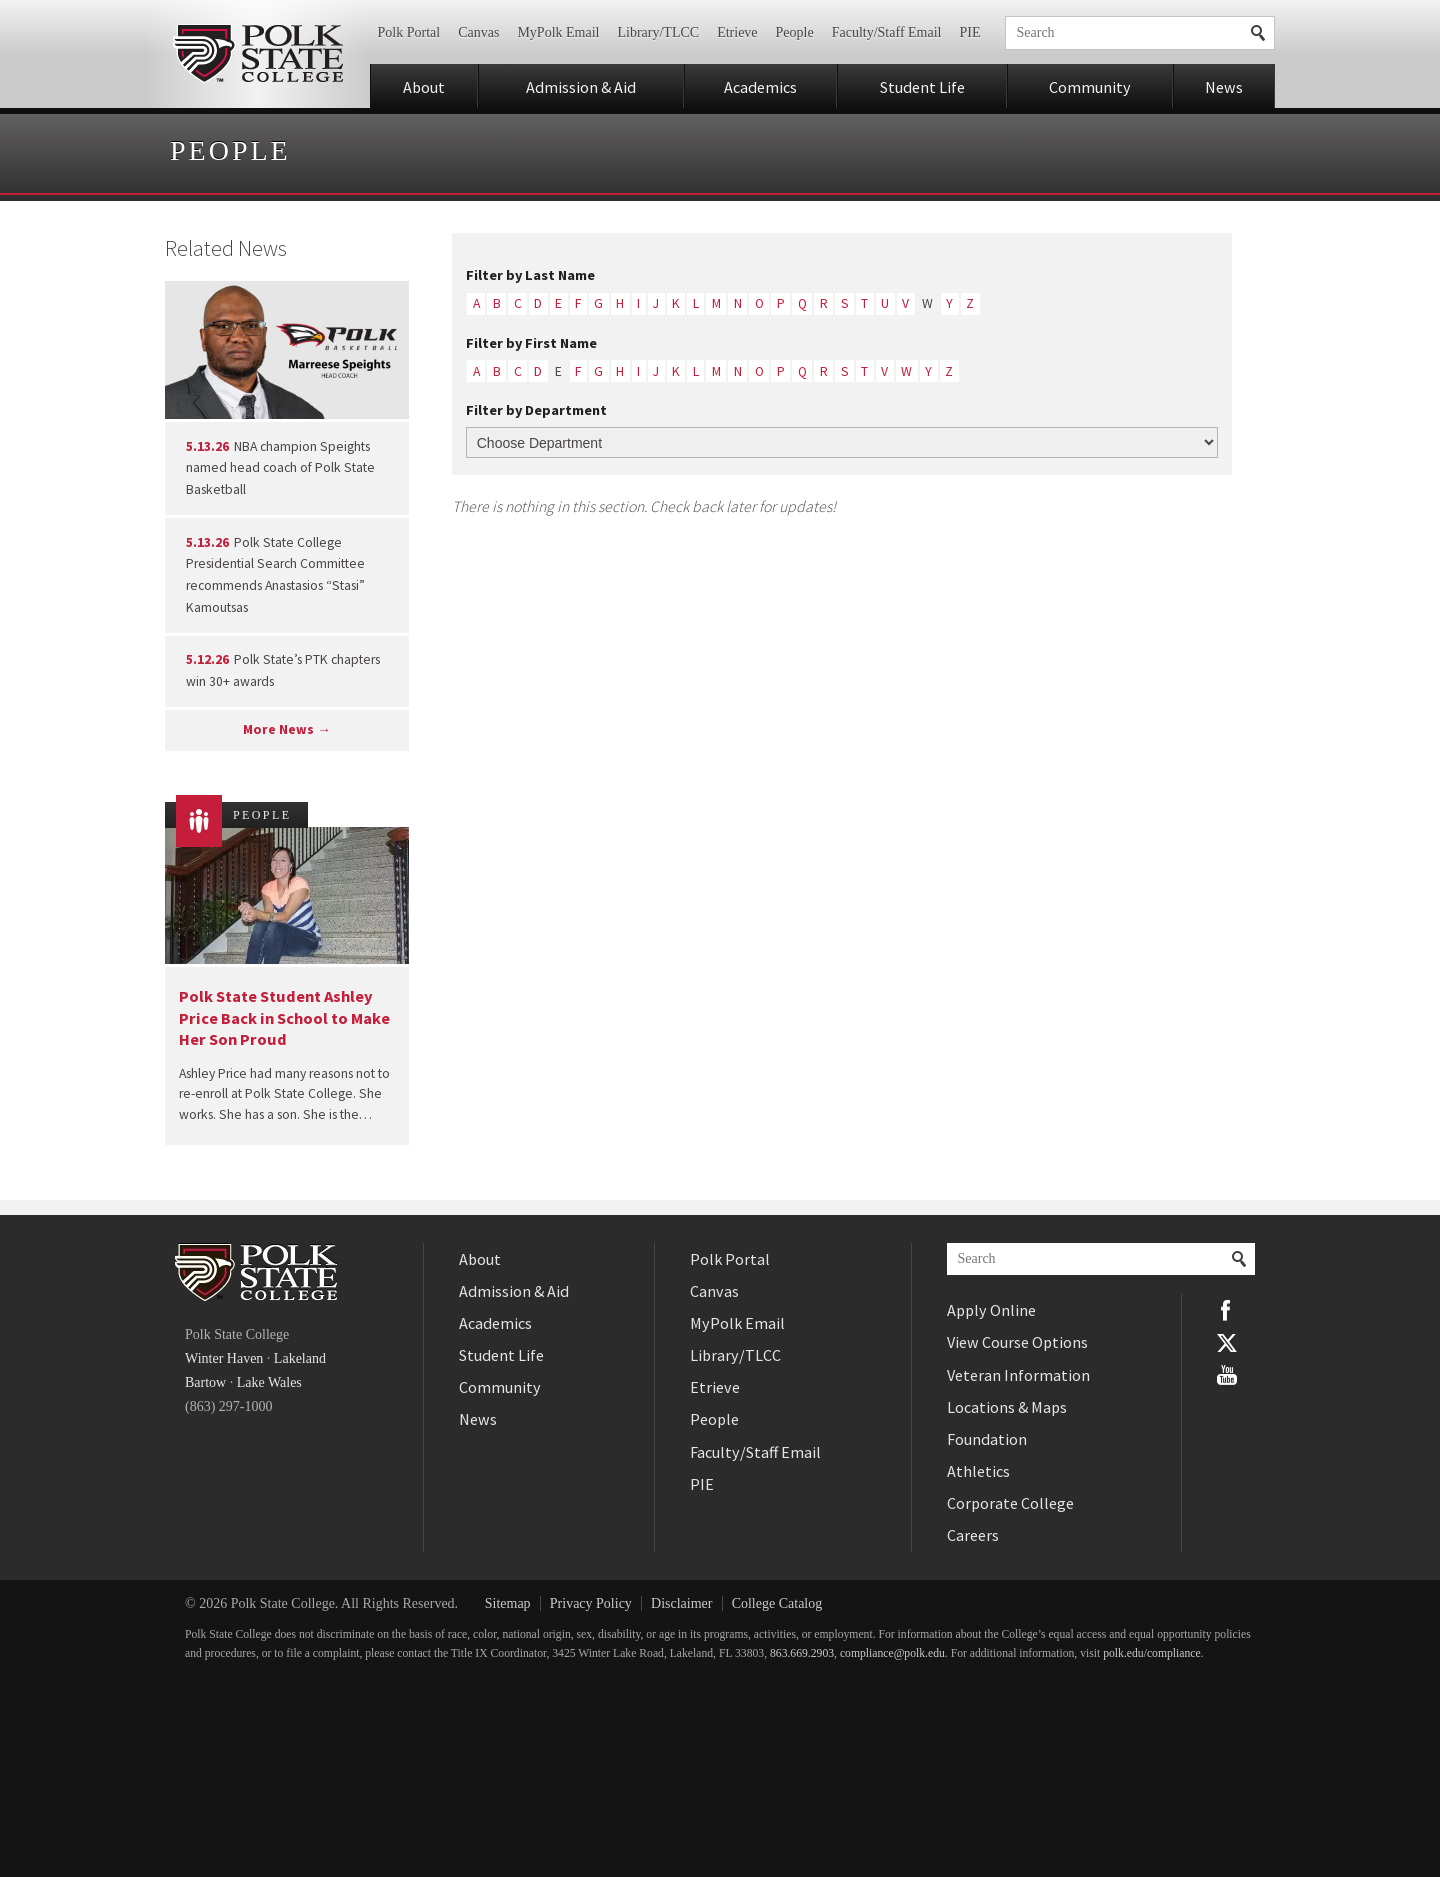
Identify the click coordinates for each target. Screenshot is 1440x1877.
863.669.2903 (802, 1653)
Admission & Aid (581, 87)
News (1224, 87)
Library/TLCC (658, 32)
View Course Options (1017, 1342)
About (424, 87)
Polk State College (257, 54)
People (795, 32)
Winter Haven (224, 1358)
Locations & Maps (1007, 1407)
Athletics (978, 1471)
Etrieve (737, 32)
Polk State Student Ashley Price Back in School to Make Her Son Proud (284, 1017)
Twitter (1227, 1343)
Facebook (1227, 1310)
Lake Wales (269, 1382)
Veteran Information (1018, 1375)
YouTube (1227, 1375)
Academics (760, 87)
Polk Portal (409, 32)
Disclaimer (681, 1603)
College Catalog (777, 1603)
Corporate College (1010, 1503)
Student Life (922, 87)
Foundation (987, 1439)
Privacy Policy (591, 1603)
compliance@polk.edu (892, 1653)
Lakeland (300, 1358)
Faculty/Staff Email (887, 32)
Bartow (205, 1382)
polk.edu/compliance (1151, 1653)
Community (1090, 87)
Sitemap (508, 1603)
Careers (973, 1535)
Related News (226, 248)
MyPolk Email (558, 32)
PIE (970, 32)
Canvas (478, 32)
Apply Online (991, 1310)
